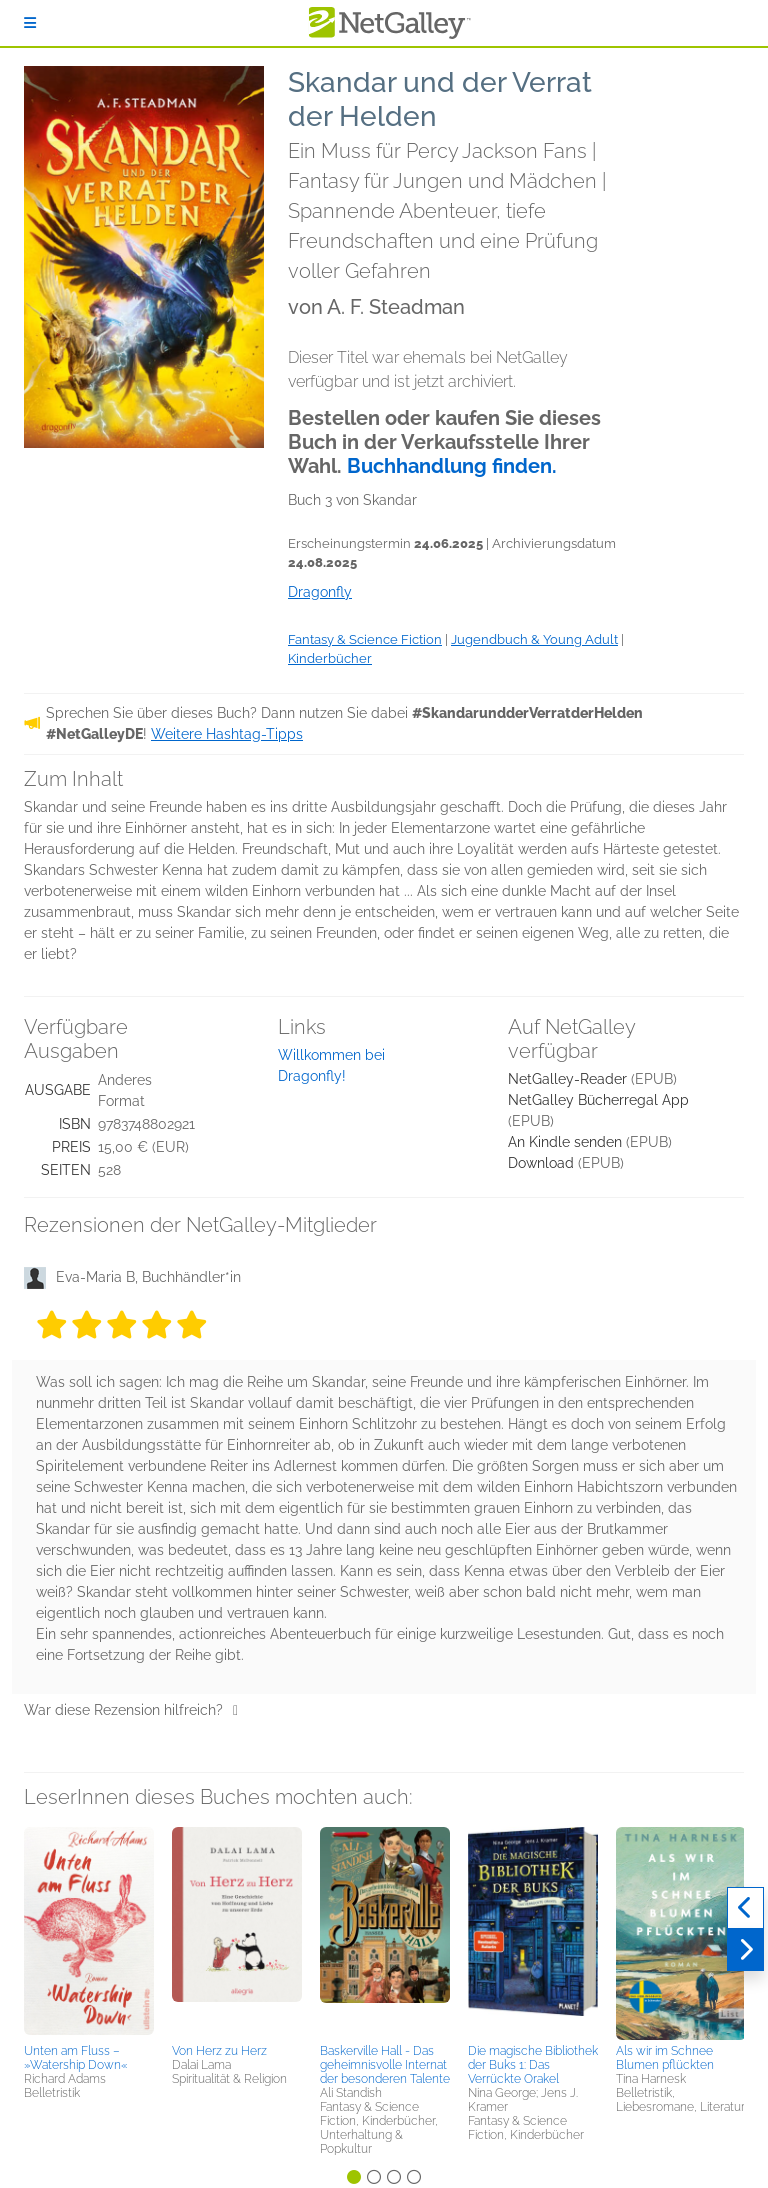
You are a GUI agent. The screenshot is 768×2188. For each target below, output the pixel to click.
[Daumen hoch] (235, 1710)
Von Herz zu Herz (219, 2051)
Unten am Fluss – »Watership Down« (76, 2058)
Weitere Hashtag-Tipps (227, 734)
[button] (89, 1932)
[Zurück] (745, 1908)
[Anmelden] (30, 23)
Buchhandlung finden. (452, 466)
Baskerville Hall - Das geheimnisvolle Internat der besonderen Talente (385, 2065)
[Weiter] (745, 1950)
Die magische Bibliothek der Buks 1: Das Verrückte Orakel (533, 2065)
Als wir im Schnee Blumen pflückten (665, 2058)
